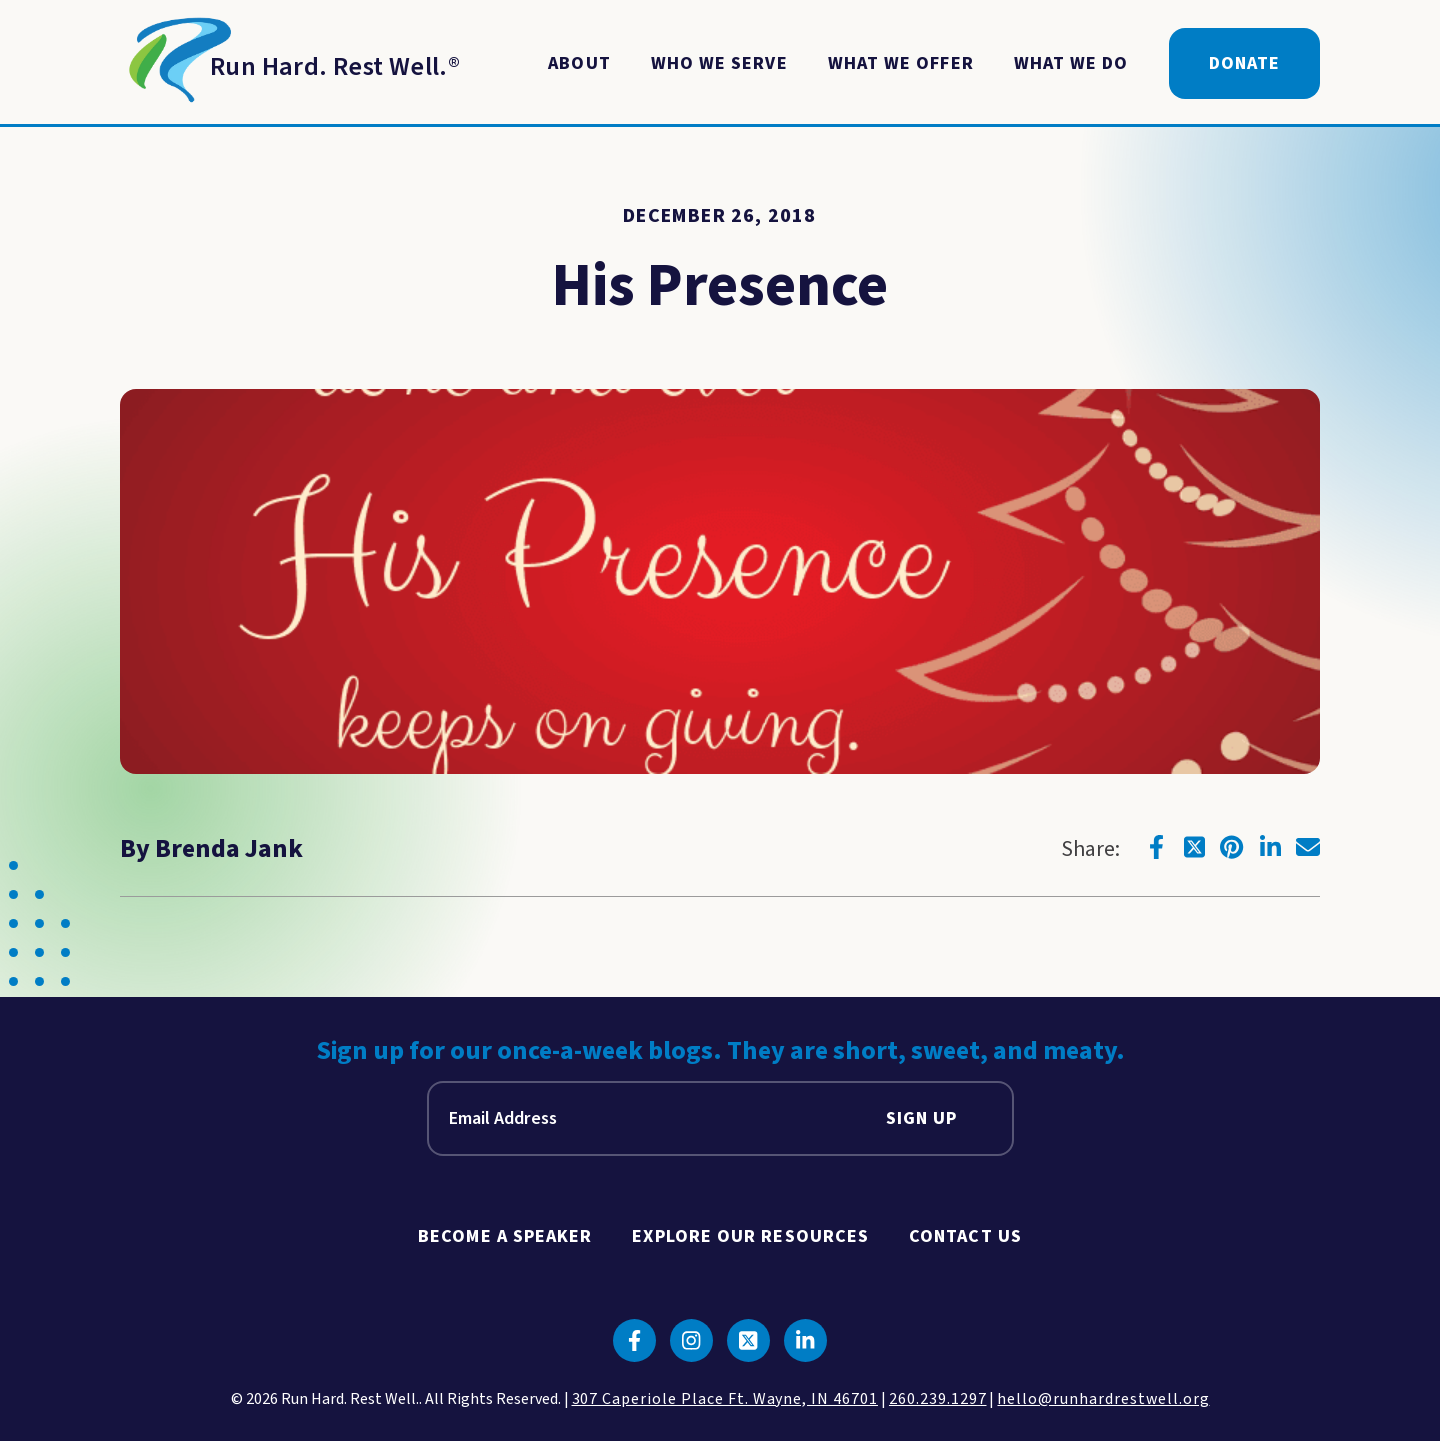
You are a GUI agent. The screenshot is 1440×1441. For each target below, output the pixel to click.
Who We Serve (719, 63)
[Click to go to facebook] (1156, 847)
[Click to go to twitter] (1194, 847)
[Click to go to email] (1308, 847)
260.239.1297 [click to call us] (938, 1399)
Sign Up (922, 1118)
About (579, 63)
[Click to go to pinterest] (1232, 847)
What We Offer (901, 63)
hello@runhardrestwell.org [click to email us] (1103, 1399)
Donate (1244, 63)
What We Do (1071, 63)
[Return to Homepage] (290, 64)
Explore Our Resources (750, 1236)
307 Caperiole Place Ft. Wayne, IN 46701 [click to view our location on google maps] (725, 1399)
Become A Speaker (505, 1236)
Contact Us (965, 1236)
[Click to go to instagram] (691, 1340)
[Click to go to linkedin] (1270, 847)
